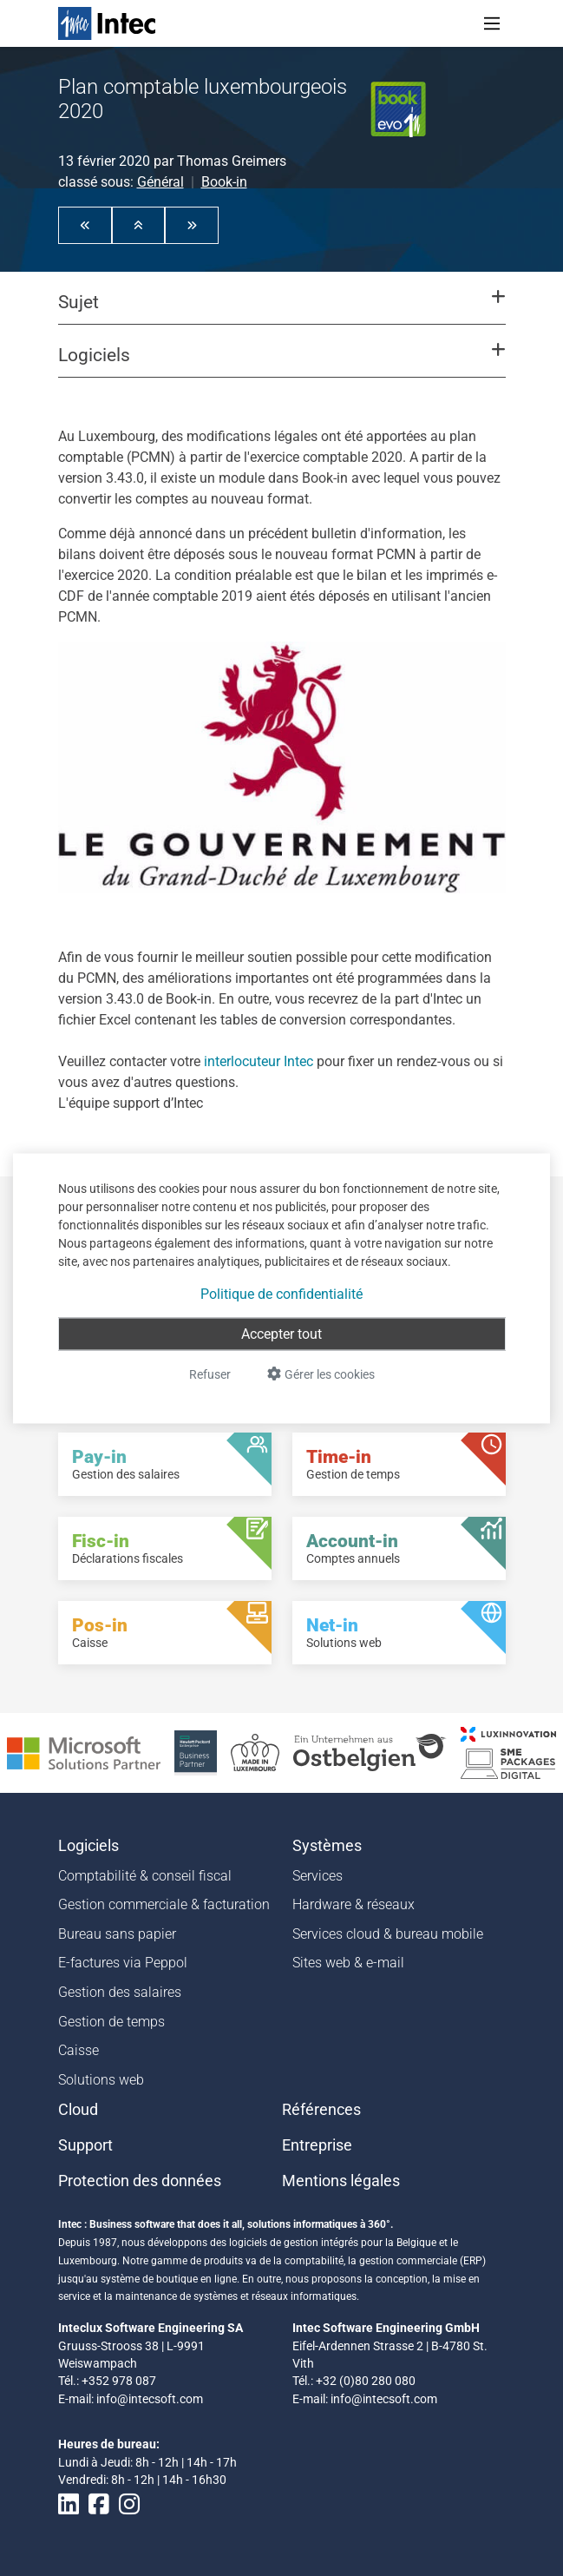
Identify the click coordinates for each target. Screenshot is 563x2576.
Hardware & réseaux (353, 1904)
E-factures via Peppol (122, 1962)
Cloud (78, 2109)
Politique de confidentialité (281, 1293)
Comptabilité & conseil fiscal (145, 1876)
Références (321, 2109)
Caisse (78, 2050)
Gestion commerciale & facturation (164, 1904)
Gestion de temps (111, 2021)
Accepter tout (281, 1333)
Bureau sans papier (117, 1934)
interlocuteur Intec (258, 1061)
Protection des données (139, 2181)
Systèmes (327, 1846)
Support (85, 2145)
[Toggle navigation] (492, 23)
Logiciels (88, 1846)
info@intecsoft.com (149, 2399)
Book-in (224, 182)
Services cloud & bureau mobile (387, 1934)
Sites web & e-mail (348, 1962)
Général (160, 182)
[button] (85, 225)
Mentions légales (341, 2181)
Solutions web (101, 2080)
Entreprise (317, 2145)
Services (317, 1876)
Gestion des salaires (119, 1992)
